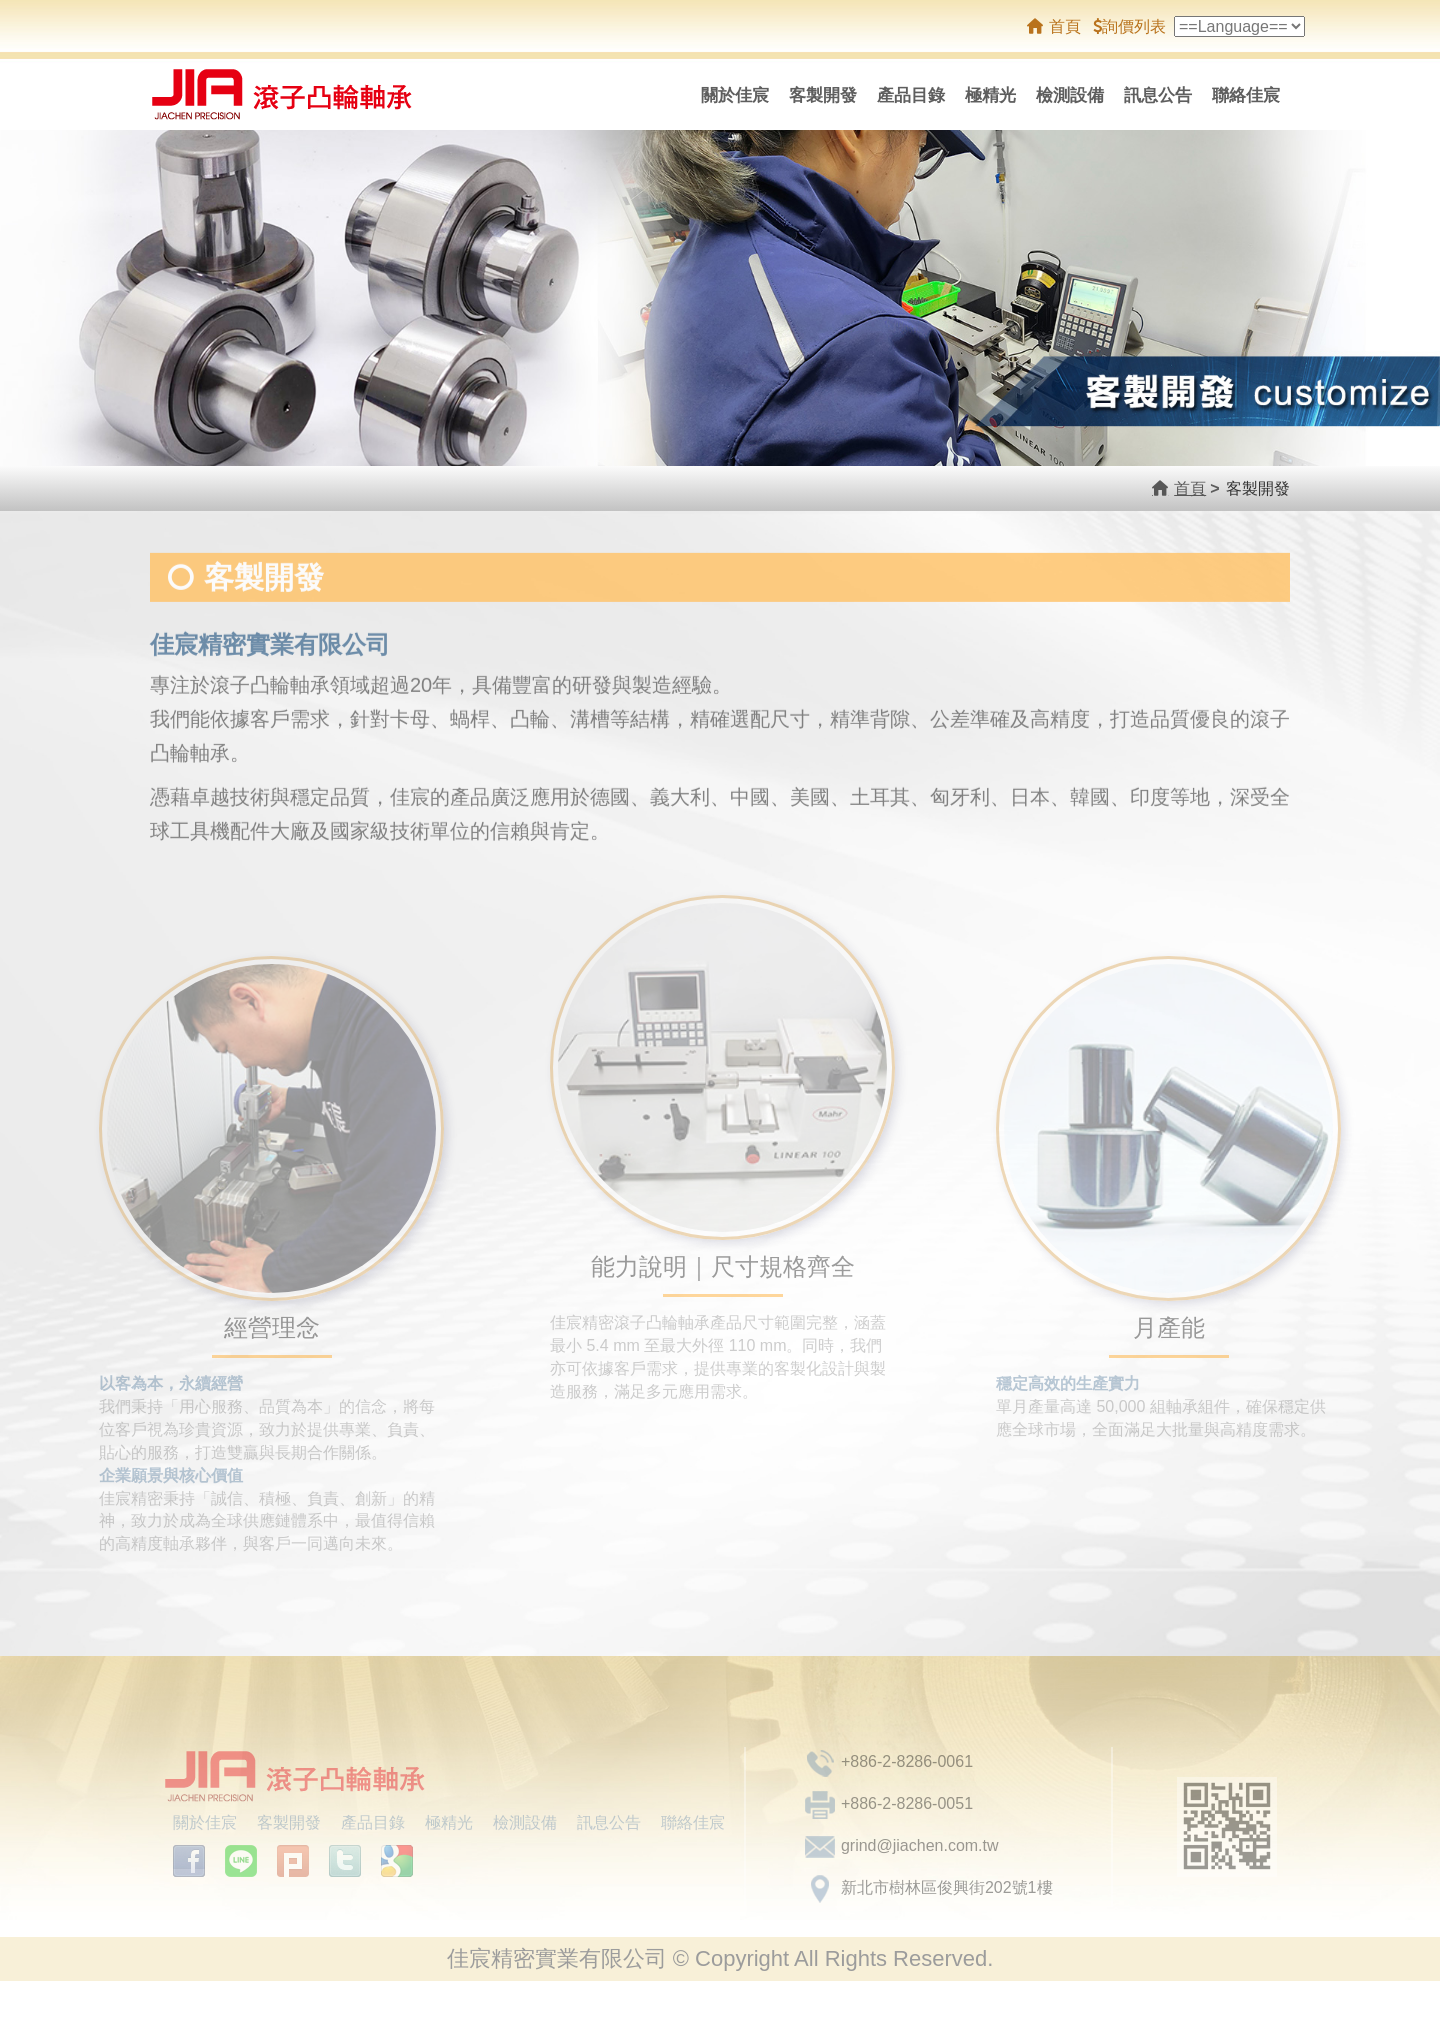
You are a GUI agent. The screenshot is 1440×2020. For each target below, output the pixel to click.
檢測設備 (1070, 95)
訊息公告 (1158, 95)
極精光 (990, 95)
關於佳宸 (735, 95)
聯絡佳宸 (1246, 95)
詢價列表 (1129, 26)
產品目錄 (911, 95)
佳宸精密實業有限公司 (302, 94)
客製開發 (823, 95)
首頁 (1065, 26)
